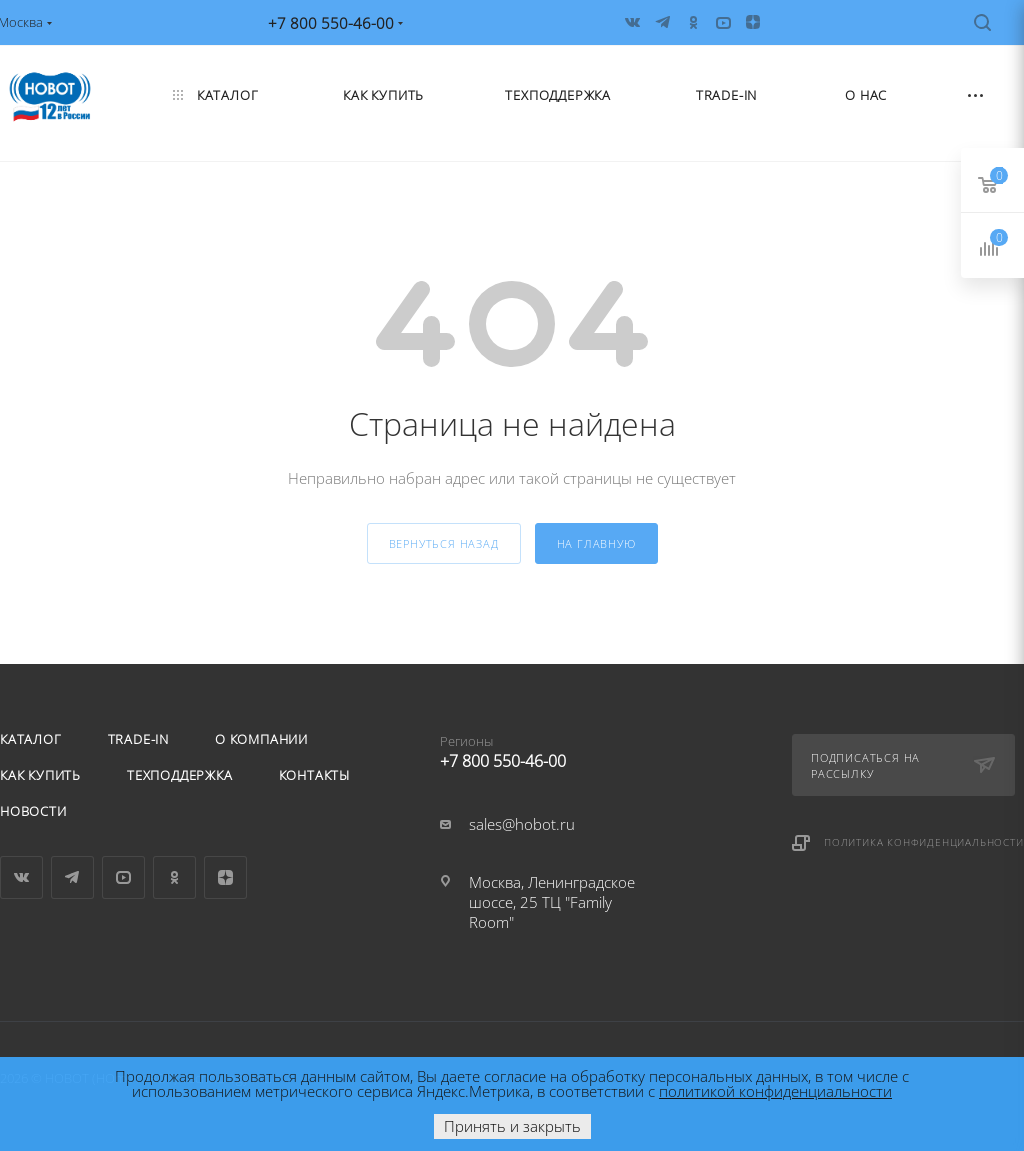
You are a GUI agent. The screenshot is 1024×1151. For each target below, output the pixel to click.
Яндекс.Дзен (225, 877)
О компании (261, 739)
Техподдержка (180, 775)
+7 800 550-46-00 (556, 748)
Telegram (72, 877)
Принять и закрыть (512, 1126)
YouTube (123, 877)
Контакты (314, 775)
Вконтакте (21, 877)
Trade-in (138, 739)
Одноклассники (174, 877)
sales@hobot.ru (522, 824)
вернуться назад (444, 543)
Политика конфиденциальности (924, 842)
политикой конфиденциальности (775, 1091)
